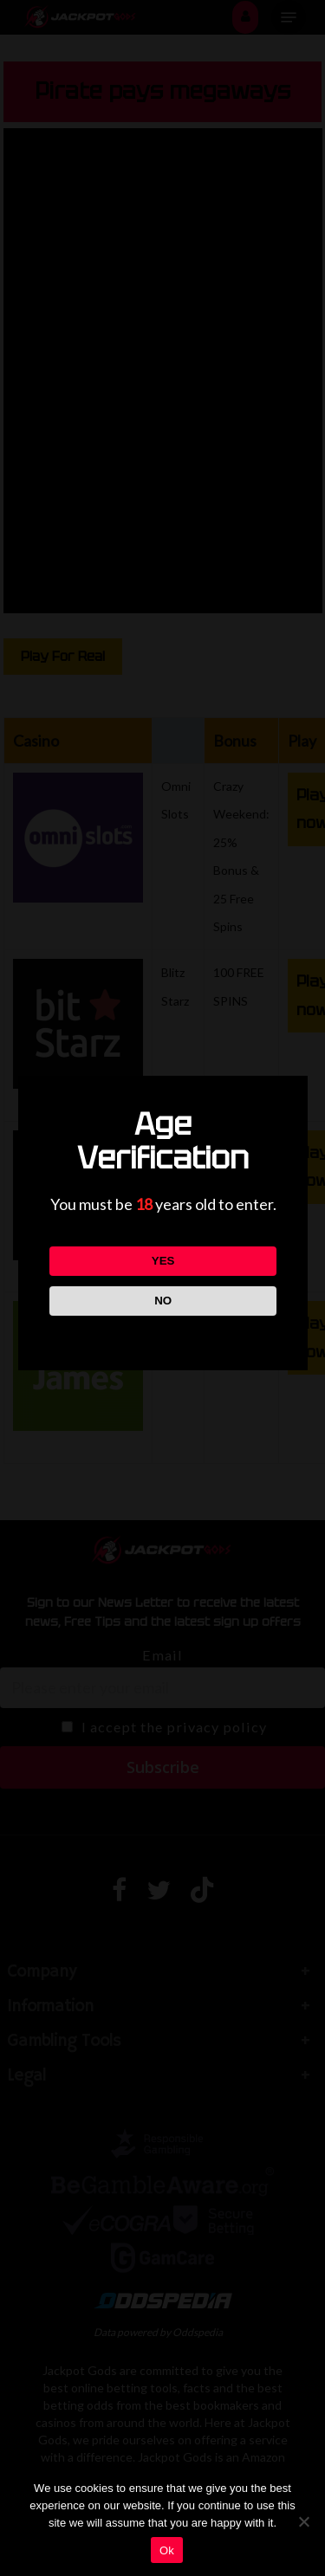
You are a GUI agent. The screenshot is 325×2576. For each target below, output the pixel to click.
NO (162, 1300)
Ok (166, 2550)
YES (162, 1260)
